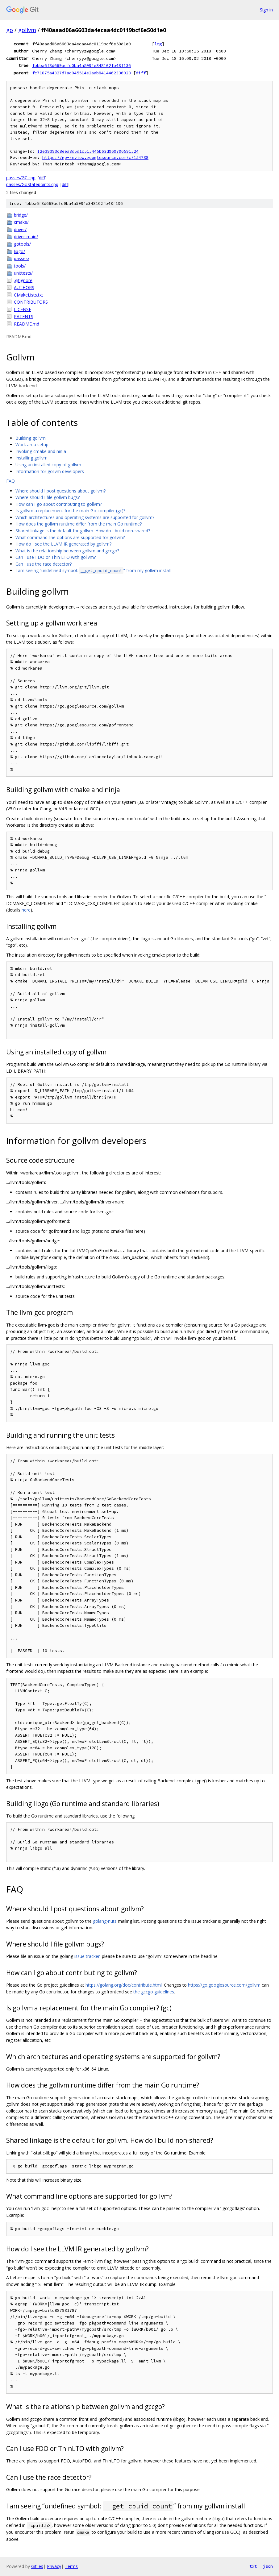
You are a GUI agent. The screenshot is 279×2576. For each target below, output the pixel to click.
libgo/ (19, 251)
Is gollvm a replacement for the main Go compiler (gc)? (70, 510)
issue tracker (87, 1956)
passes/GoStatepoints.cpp (32, 184)
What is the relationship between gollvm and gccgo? (67, 551)
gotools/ (22, 244)
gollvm (27, 30)
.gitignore (23, 280)
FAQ (10, 481)
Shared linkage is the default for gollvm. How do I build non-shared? (82, 531)
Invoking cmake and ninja (40, 451)
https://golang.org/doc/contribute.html (123, 1985)
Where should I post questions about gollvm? (60, 491)
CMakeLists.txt (28, 295)
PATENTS (23, 316)
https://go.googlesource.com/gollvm (224, 1985)
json (268, 2566)
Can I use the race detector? (43, 564)
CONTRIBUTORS (31, 302)
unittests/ (23, 273)
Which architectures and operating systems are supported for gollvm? (84, 517)
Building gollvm (30, 438)
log (158, 44)
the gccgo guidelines (153, 1992)
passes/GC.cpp (20, 178)
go (9, 30)
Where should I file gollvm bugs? (47, 497)
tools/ (20, 266)
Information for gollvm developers (49, 471)
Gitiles (37, 2566)
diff (141, 73)
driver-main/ (26, 236)
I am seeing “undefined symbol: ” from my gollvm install (93, 570)
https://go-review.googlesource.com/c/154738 (95, 157)
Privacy (54, 2566)
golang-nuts (105, 1921)
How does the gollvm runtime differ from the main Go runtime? (78, 524)
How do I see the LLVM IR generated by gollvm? (63, 544)
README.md (26, 324)
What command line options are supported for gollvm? (70, 537)
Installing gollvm (31, 458)
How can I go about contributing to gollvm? (58, 504)
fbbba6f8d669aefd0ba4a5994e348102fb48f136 (81, 65)
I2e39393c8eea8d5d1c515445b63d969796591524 (88, 151)
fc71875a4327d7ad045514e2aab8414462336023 (81, 73)
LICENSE (22, 309)
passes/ (21, 258)
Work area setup (31, 444)
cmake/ (21, 222)
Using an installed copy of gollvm (48, 464)
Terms (71, 2566)
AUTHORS (24, 287)
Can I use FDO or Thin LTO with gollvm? (55, 557)
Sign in (266, 10)
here (26, 910)
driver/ (20, 229)
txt (253, 2566)
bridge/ (21, 215)
